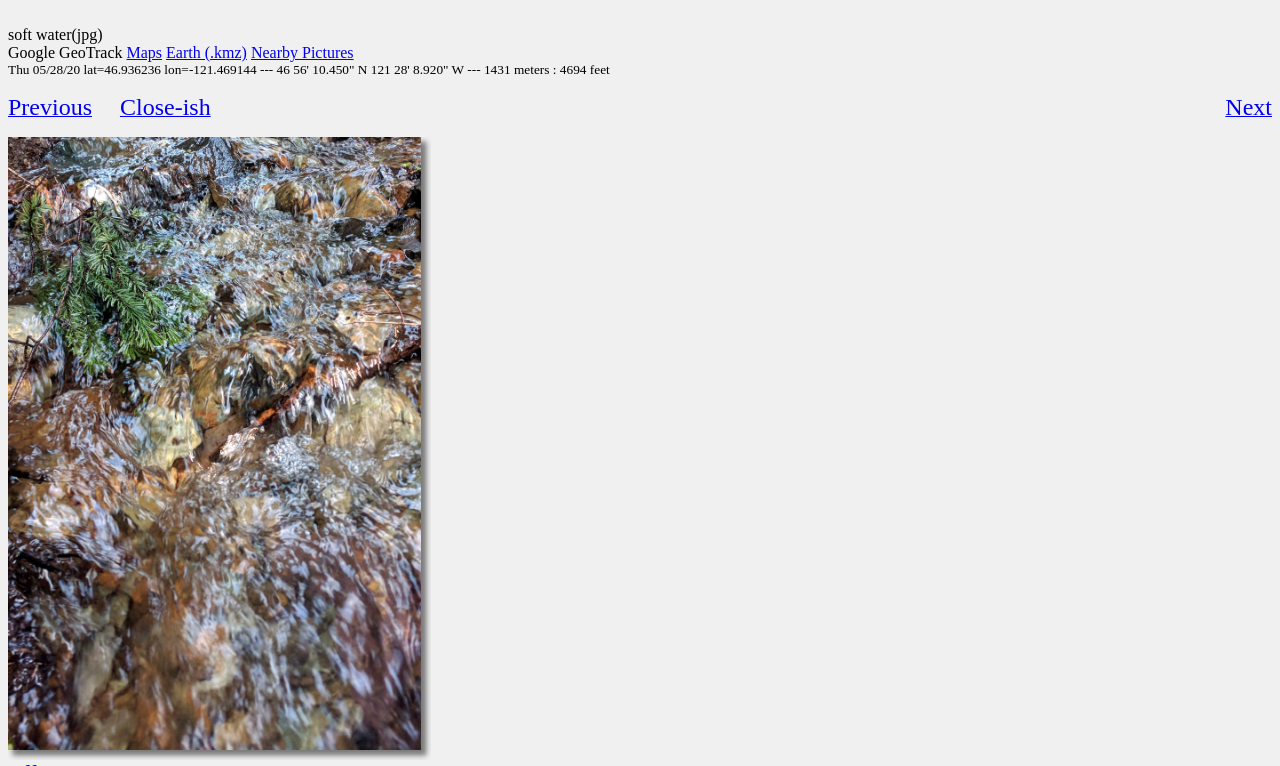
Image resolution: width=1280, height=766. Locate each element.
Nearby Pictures (302, 52)
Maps (145, 52)
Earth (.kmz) (206, 52)
